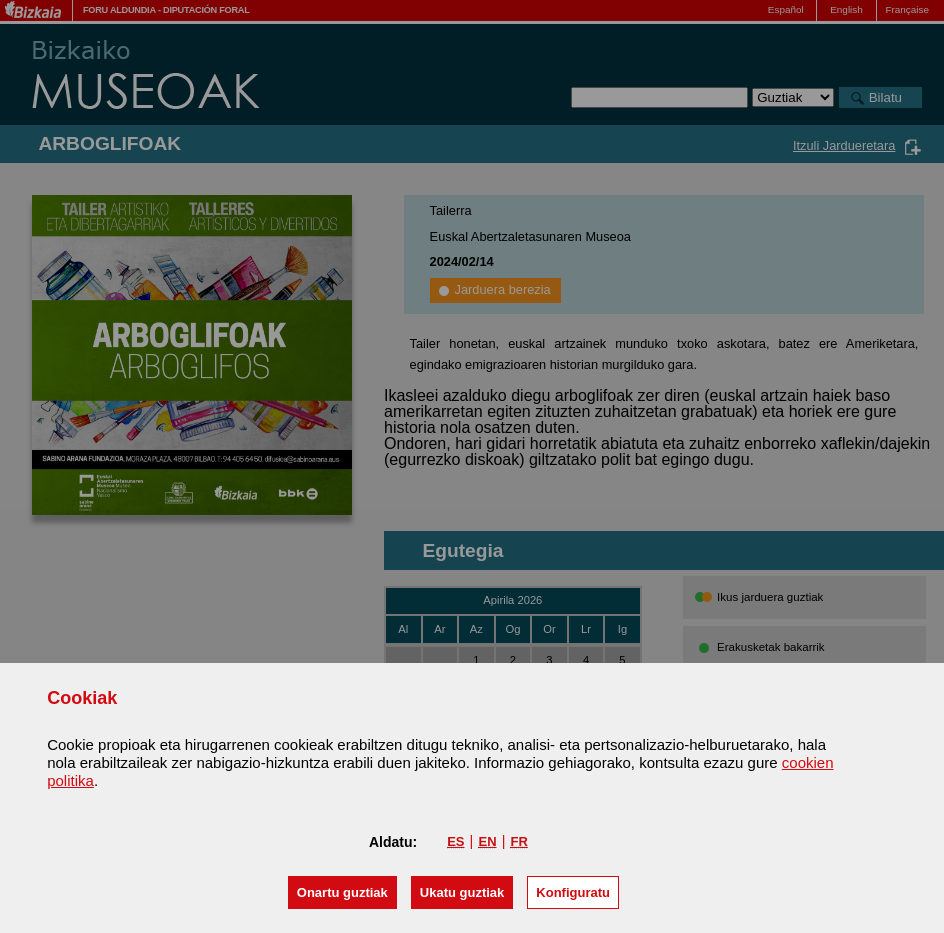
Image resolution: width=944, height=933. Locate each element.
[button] (342, 892)
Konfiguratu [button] (573, 892)
